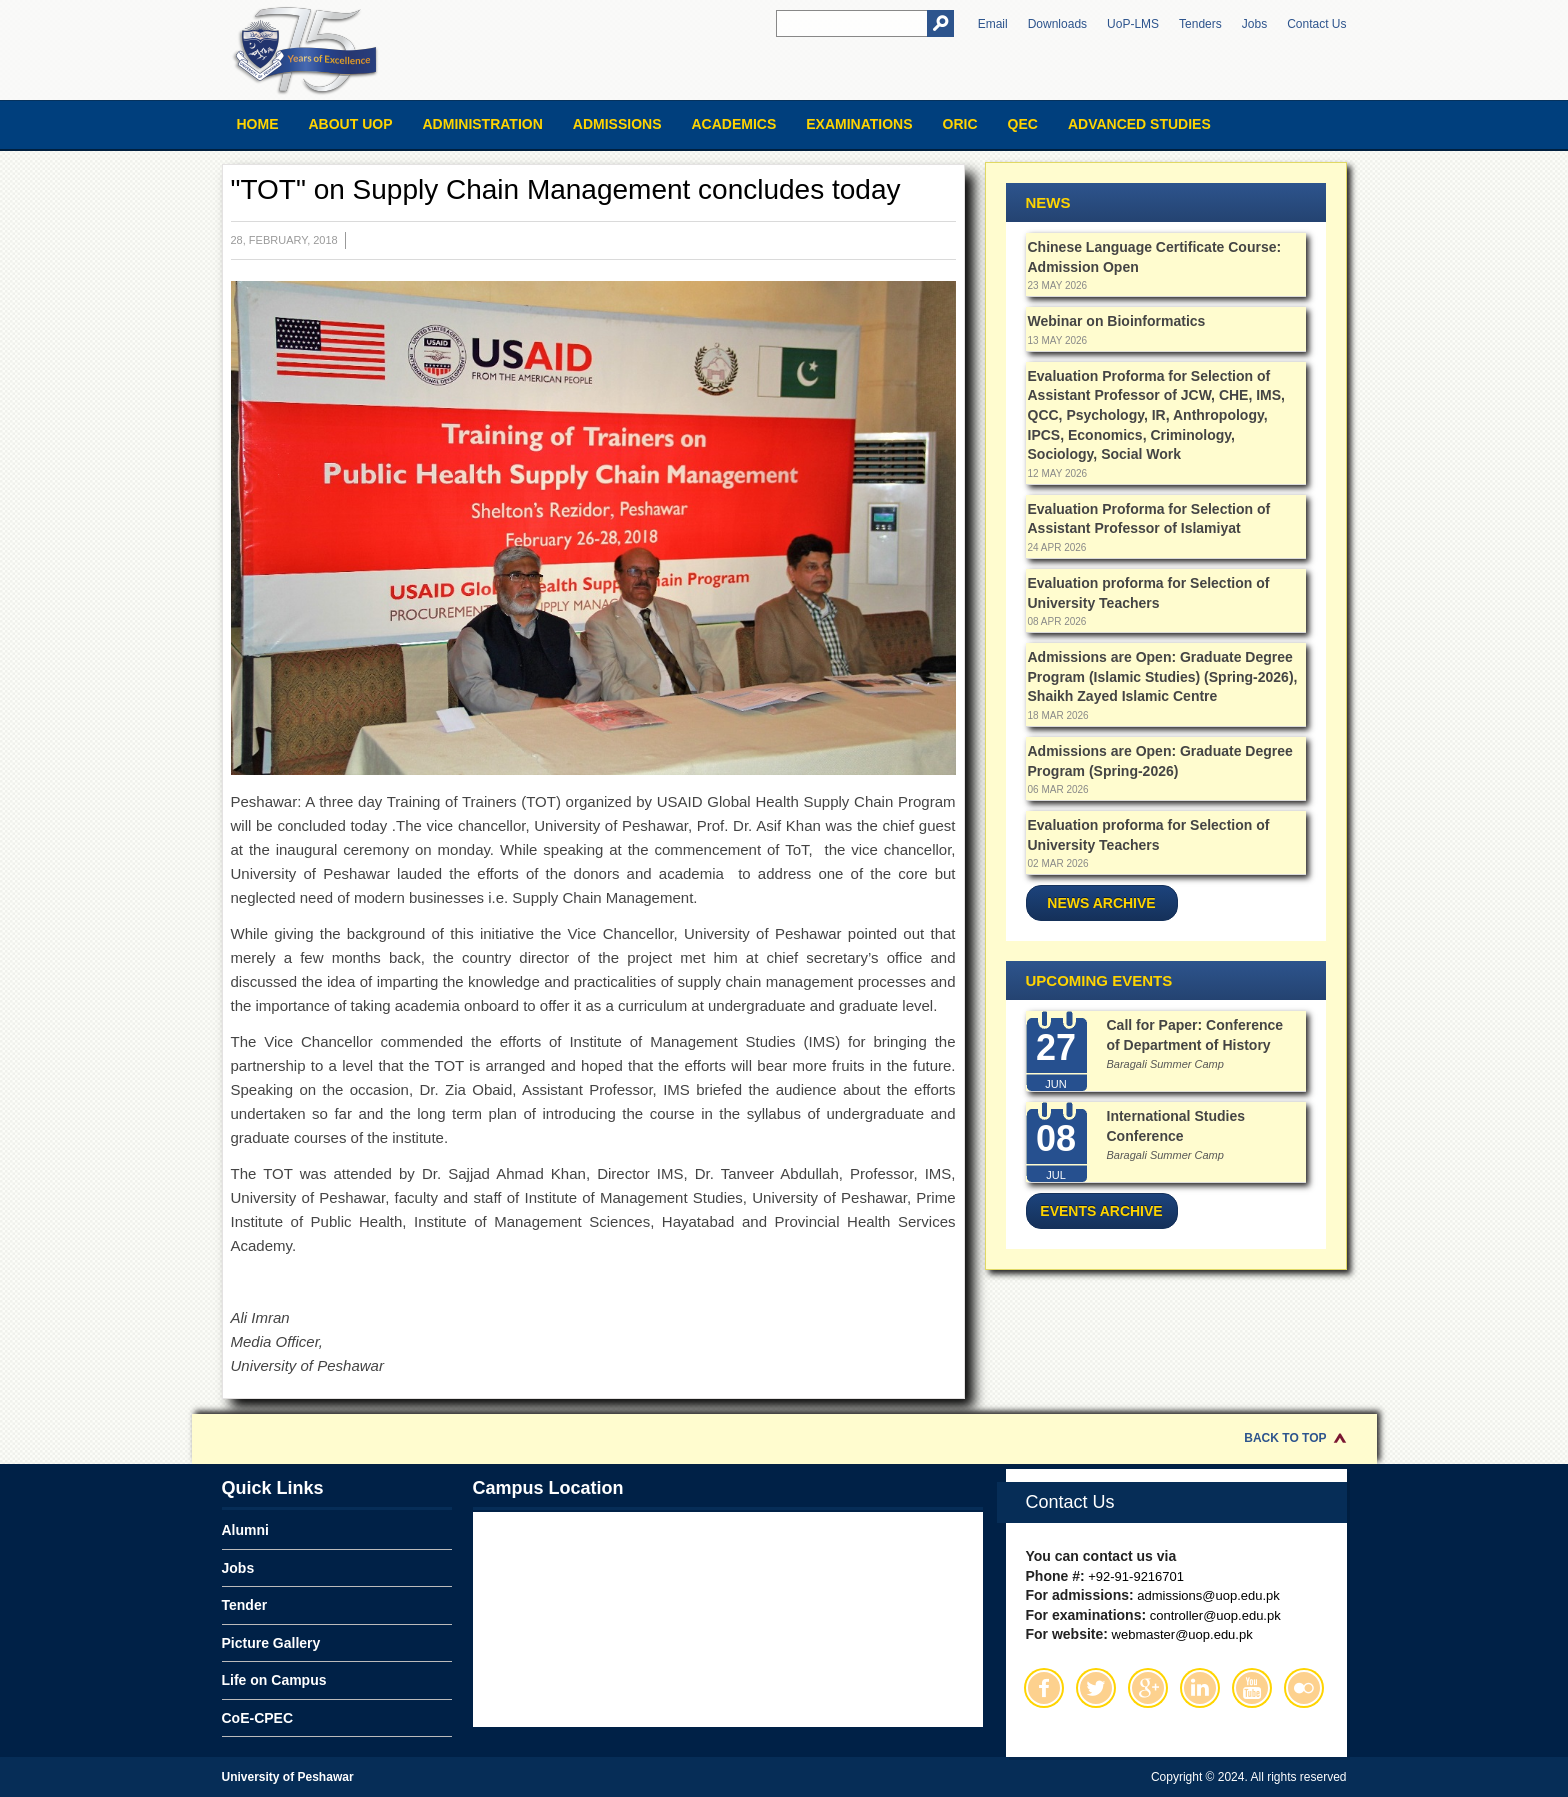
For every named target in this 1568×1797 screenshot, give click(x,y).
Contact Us (1316, 24)
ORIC (960, 124)
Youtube (1252, 1688)
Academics (733, 124)
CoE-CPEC (258, 1718)
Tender (245, 1605)
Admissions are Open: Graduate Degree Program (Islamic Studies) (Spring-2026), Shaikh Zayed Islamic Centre (1163, 676)
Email (993, 24)
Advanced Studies (1139, 124)
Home (258, 124)
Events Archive (1101, 1211)
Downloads (1057, 24)
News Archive (1101, 903)
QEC (1023, 124)
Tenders (1200, 24)
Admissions (617, 124)
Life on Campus (274, 1680)
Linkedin (1200, 1688)
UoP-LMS (1133, 24)
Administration (483, 124)
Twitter (1096, 1688)
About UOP (351, 124)
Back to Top (1285, 1438)
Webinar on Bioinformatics (1117, 321)
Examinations (859, 124)
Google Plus (1148, 1688)
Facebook (1044, 1688)
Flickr (1304, 1688)
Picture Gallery (271, 1643)
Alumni (245, 1530)
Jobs (1254, 24)
